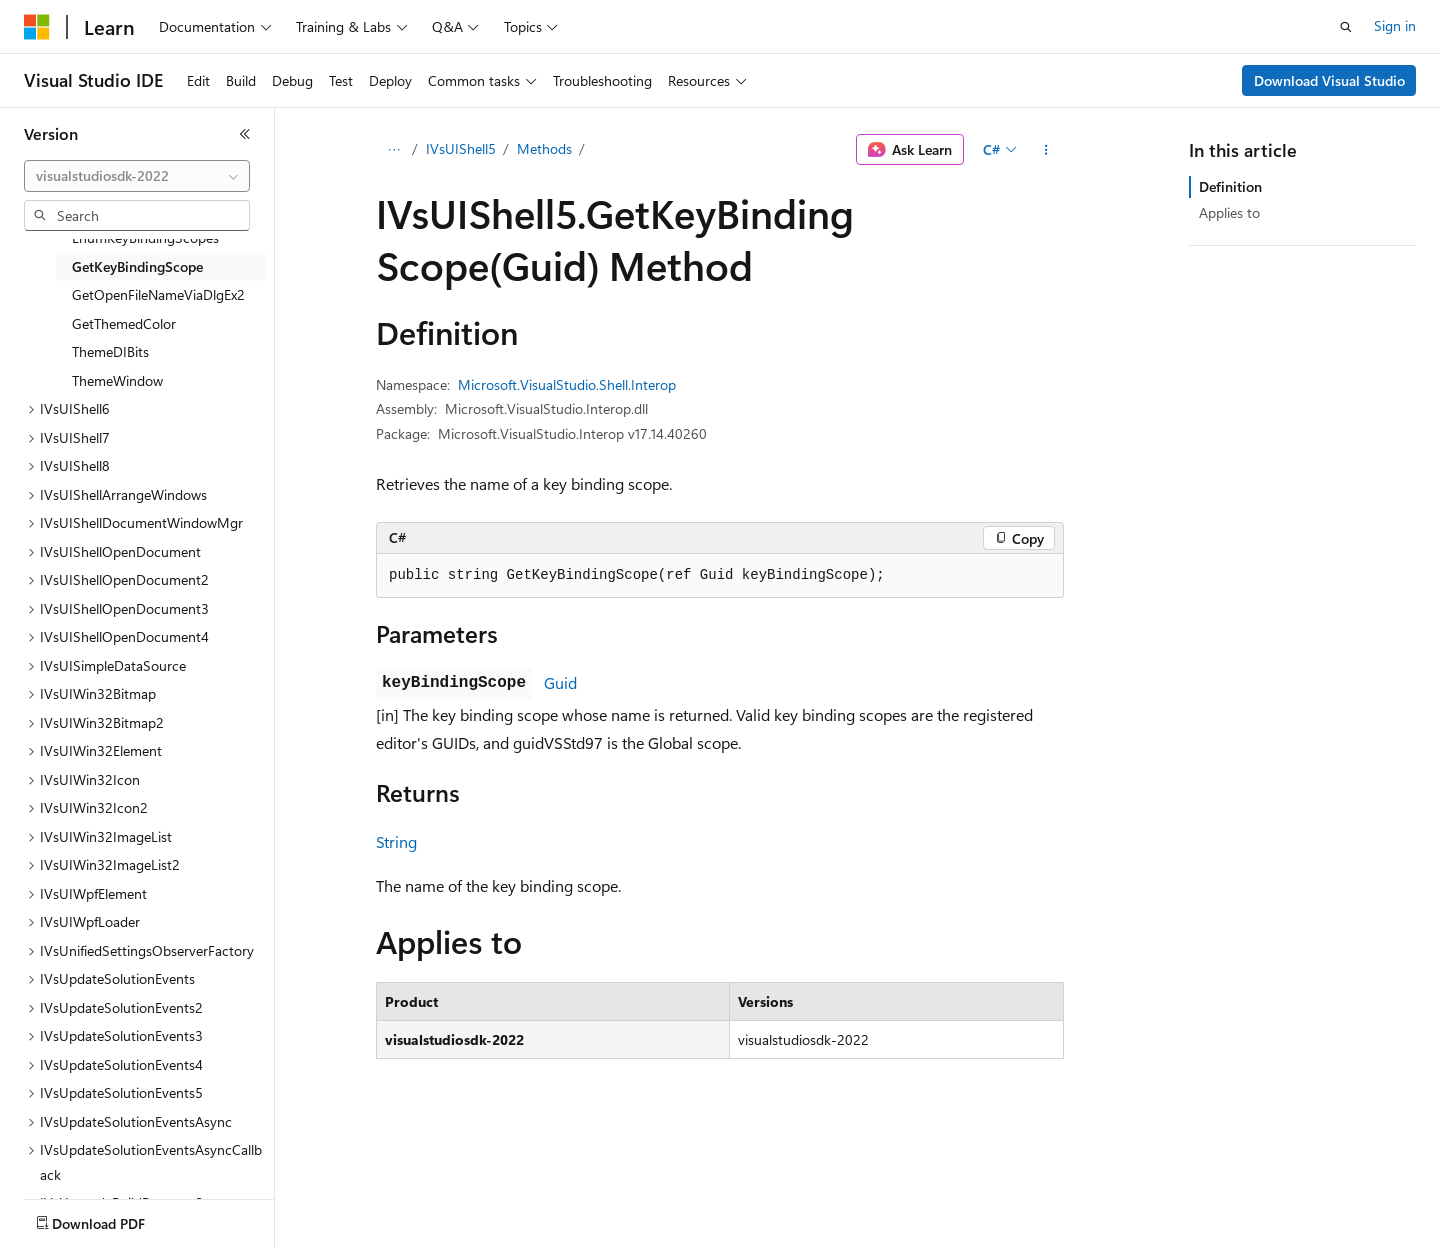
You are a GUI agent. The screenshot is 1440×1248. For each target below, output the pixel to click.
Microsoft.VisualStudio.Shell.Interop (567, 384)
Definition (1230, 186)
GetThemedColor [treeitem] (124, 323)
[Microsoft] (37, 27)
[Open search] (1346, 27)
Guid (560, 682)
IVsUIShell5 (461, 148)
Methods (544, 148)
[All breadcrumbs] (393, 150)
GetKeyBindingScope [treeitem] (137, 266)
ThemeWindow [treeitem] (117, 380)
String (396, 841)
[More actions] (1046, 150)
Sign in (1395, 25)
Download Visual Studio (1329, 80)
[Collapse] (245, 134)
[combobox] (137, 176)
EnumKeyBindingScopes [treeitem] (145, 237)
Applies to (1229, 212)
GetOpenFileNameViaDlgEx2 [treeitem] (158, 294)
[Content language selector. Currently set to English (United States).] (115, 1219)
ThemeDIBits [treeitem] (110, 351)
